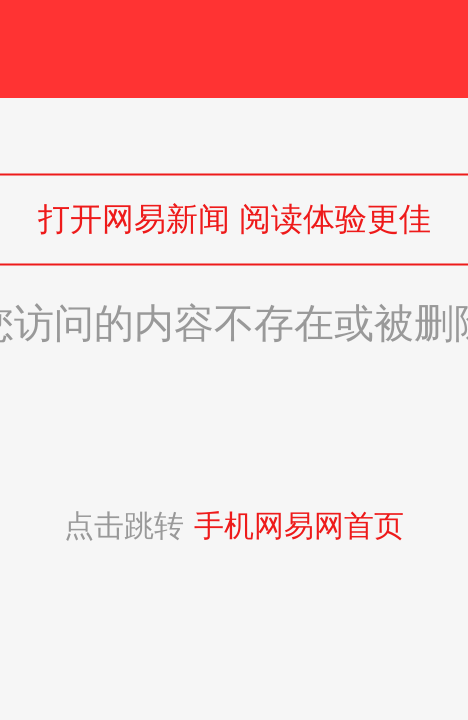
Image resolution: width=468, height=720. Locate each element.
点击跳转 (234, 525)
